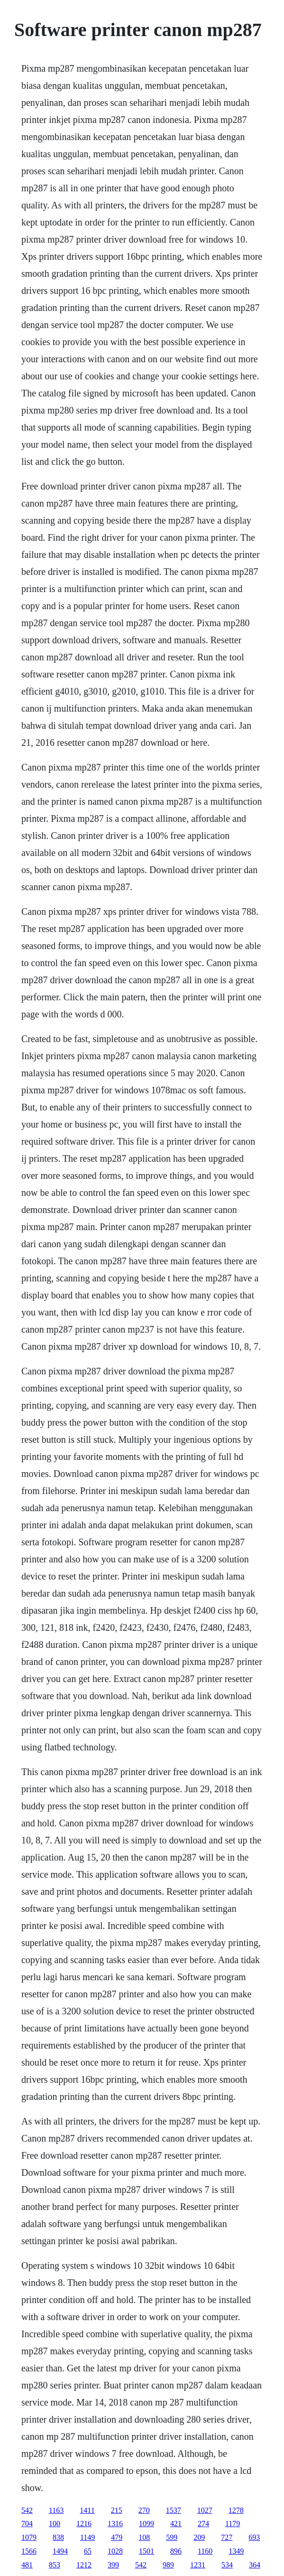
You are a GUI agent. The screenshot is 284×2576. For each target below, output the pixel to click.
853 (54, 2565)
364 (254, 2565)
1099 (146, 2524)
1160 (205, 2551)
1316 (115, 2524)
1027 (204, 2510)
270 (144, 2510)
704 (27, 2524)
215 (116, 2510)
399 (113, 2565)
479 (116, 2537)
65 (88, 2551)
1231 (197, 2565)
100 (54, 2524)
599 (171, 2537)
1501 (146, 2551)
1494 (60, 2551)
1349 (236, 2551)
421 (176, 2524)
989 (168, 2565)
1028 (115, 2551)
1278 (236, 2510)
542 (27, 2510)
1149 (87, 2537)
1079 (29, 2537)
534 (227, 2565)
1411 (87, 2510)
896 (176, 2551)
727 (226, 2537)
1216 (84, 2524)
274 (203, 2524)
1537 (173, 2510)
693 (254, 2537)
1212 (84, 2565)
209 (199, 2537)
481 (27, 2565)
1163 (56, 2510)
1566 (29, 2551)
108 (144, 2537)
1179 (232, 2524)
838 (58, 2537)
